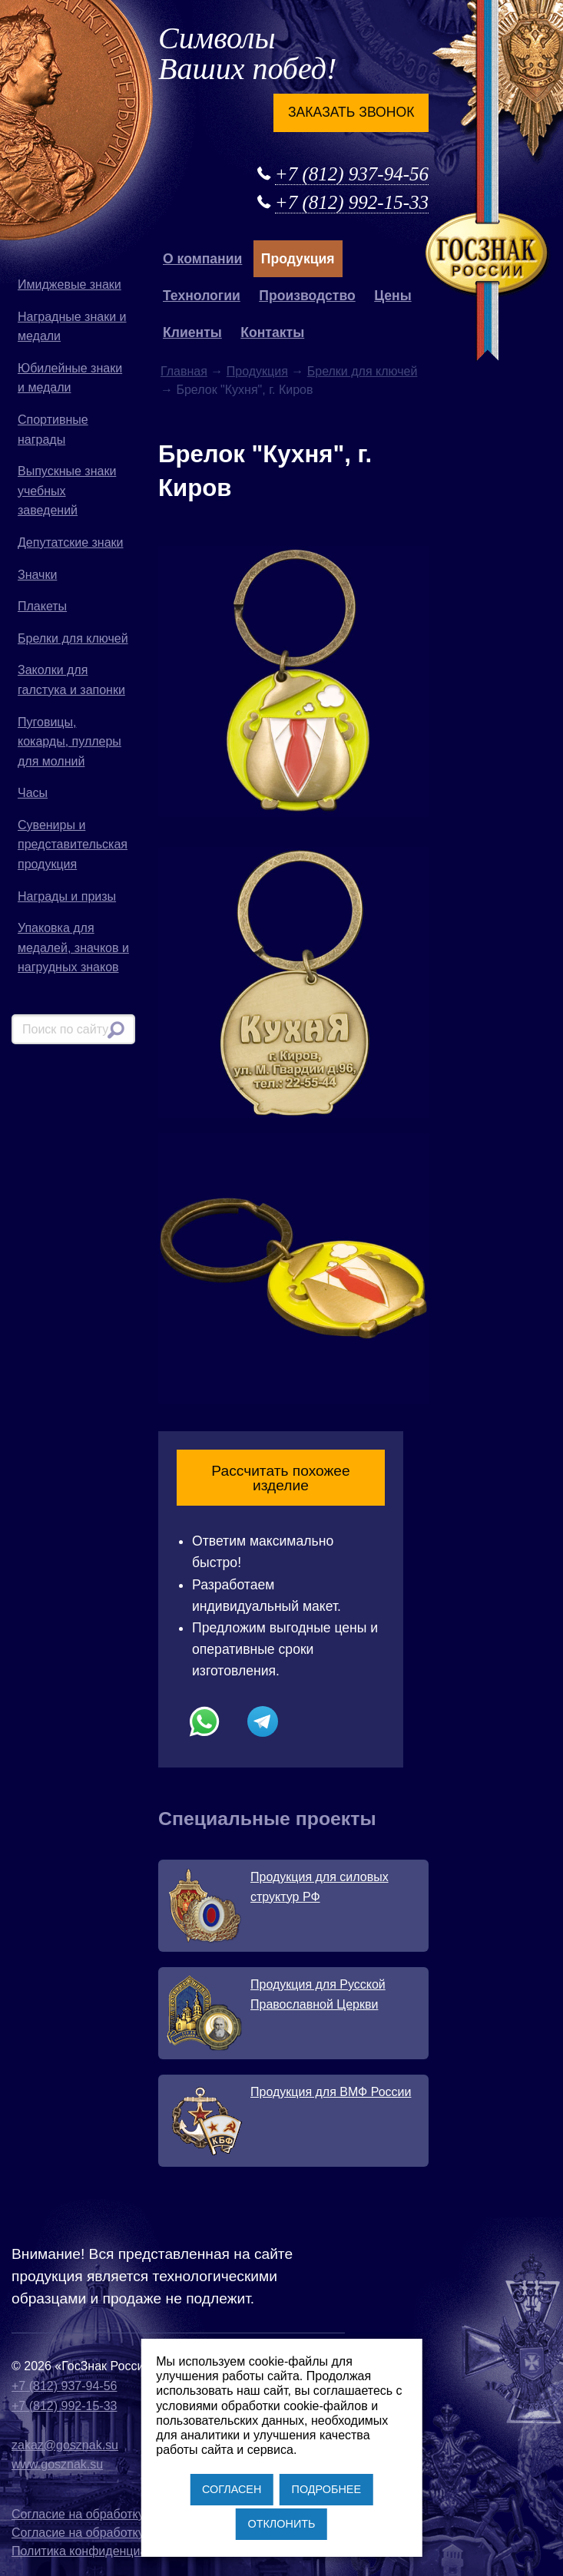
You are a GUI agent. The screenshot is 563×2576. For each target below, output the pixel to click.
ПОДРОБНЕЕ (326, 2489)
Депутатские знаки (71, 542)
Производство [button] (307, 295)
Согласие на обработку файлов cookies (124, 2532)
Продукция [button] (298, 258)
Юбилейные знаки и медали (70, 378)
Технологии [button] (201, 295)
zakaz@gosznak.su (65, 2445)
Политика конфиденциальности (102, 2551)
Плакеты (42, 606)
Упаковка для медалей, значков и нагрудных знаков (73, 947)
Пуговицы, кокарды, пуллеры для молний (69, 742)
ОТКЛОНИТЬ (282, 2524)
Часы (33, 792)
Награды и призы (67, 896)
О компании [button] (202, 258)
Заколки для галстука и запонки (71, 679)
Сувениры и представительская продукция (73, 844)
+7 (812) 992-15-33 (352, 202)
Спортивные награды (53, 429)
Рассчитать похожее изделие (280, 1478)
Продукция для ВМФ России (330, 2091)
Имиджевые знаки (69, 284)
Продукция (257, 371)
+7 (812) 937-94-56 (352, 174)
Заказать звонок (351, 112)
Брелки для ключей (73, 638)
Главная (184, 371)
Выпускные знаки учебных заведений (67, 491)
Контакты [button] (272, 332)
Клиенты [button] (192, 332)
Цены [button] (393, 295)
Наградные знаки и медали (72, 326)
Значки (37, 574)
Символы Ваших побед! (247, 53)
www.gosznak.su (57, 2464)
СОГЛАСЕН (231, 2489)
